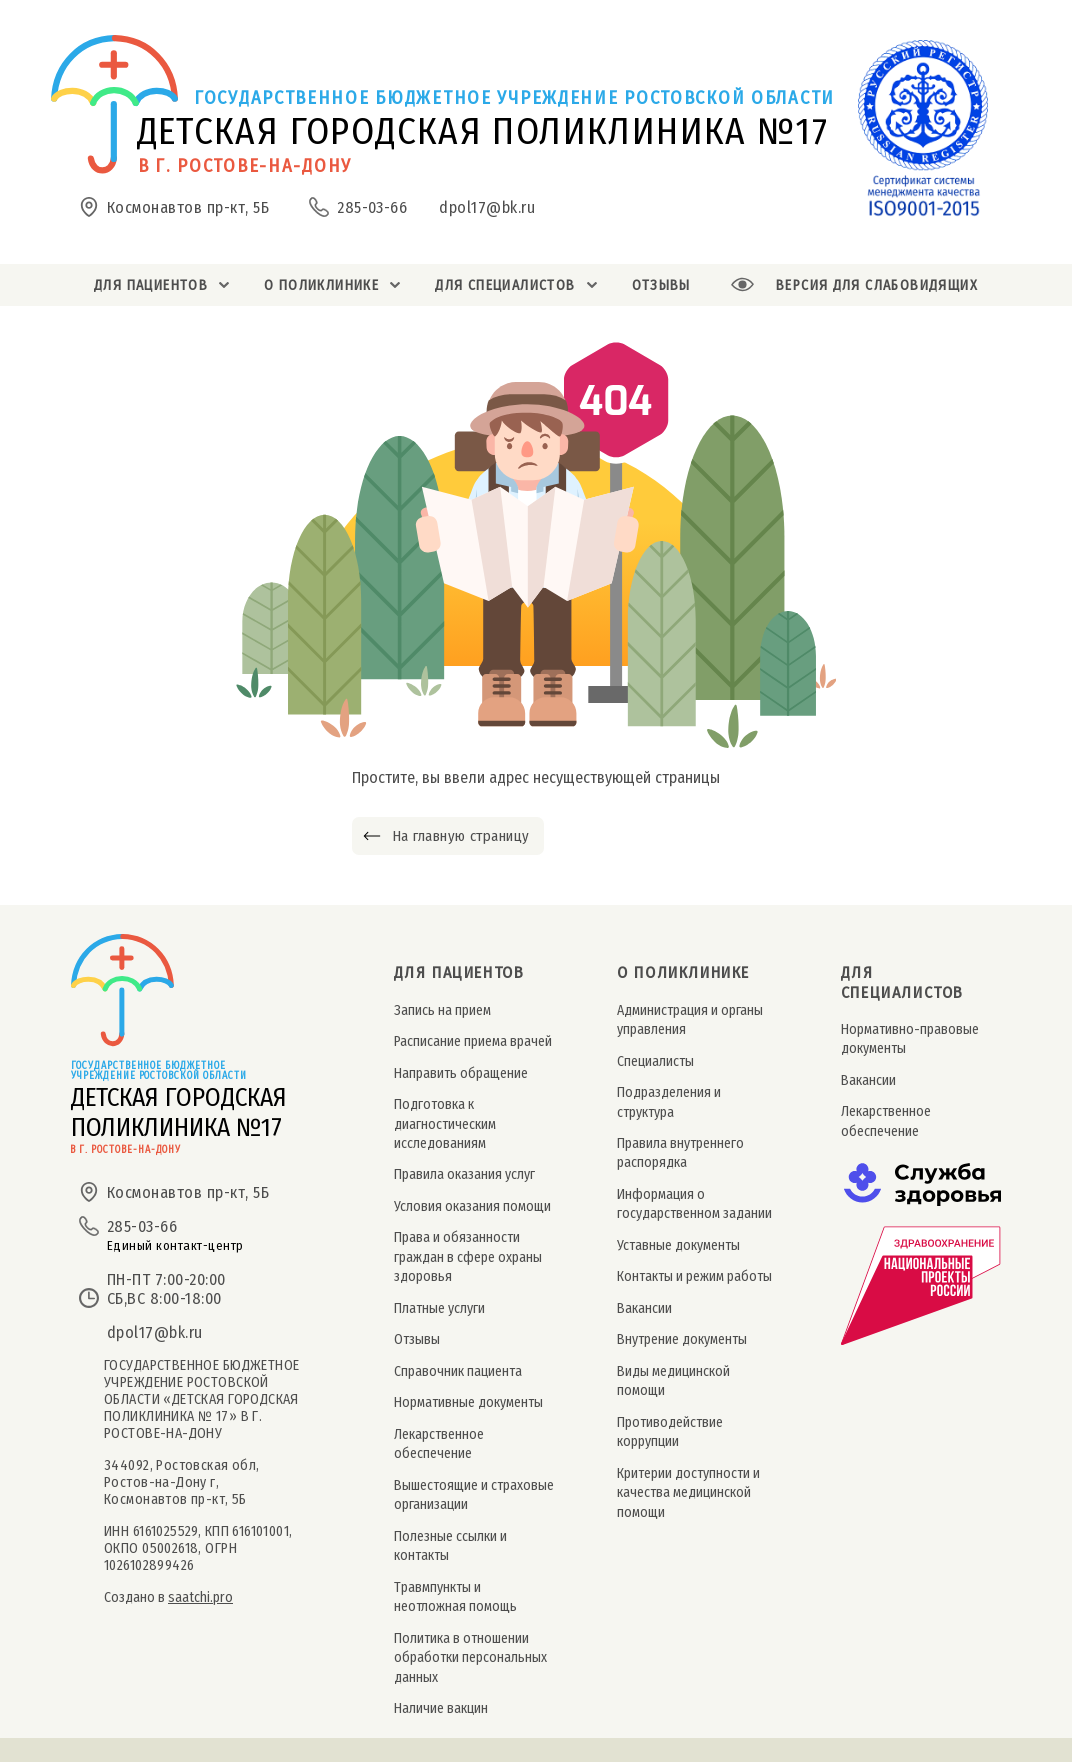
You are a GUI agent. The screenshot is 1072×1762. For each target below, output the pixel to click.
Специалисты (655, 1061)
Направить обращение (461, 1073)
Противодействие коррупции (670, 1432)
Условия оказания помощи (472, 1206)
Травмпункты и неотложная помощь (455, 1597)
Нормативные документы (468, 1402)
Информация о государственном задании (694, 1204)
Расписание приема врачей (473, 1041)
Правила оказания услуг (464, 1174)
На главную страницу (460, 836)
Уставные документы (678, 1245)
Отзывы (417, 1339)
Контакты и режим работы (694, 1276)
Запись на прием (442, 1010)
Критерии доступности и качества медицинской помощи (688, 1493)
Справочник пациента (458, 1371)
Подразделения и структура (669, 1102)
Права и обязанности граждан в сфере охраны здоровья (468, 1257)
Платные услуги (439, 1308)
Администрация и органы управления (690, 1020)
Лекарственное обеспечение (439, 1444)
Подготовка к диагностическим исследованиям (445, 1124)
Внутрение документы (682, 1339)
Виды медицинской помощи (673, 1381)
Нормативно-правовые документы (910, 1039)
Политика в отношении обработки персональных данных (470, 1658)
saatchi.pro (200, 1597)
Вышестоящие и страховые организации (474, 1495)
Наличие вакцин (441, 1708)
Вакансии (644, 1308)
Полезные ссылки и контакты (450, 1546)
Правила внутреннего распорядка (680, 1153)
